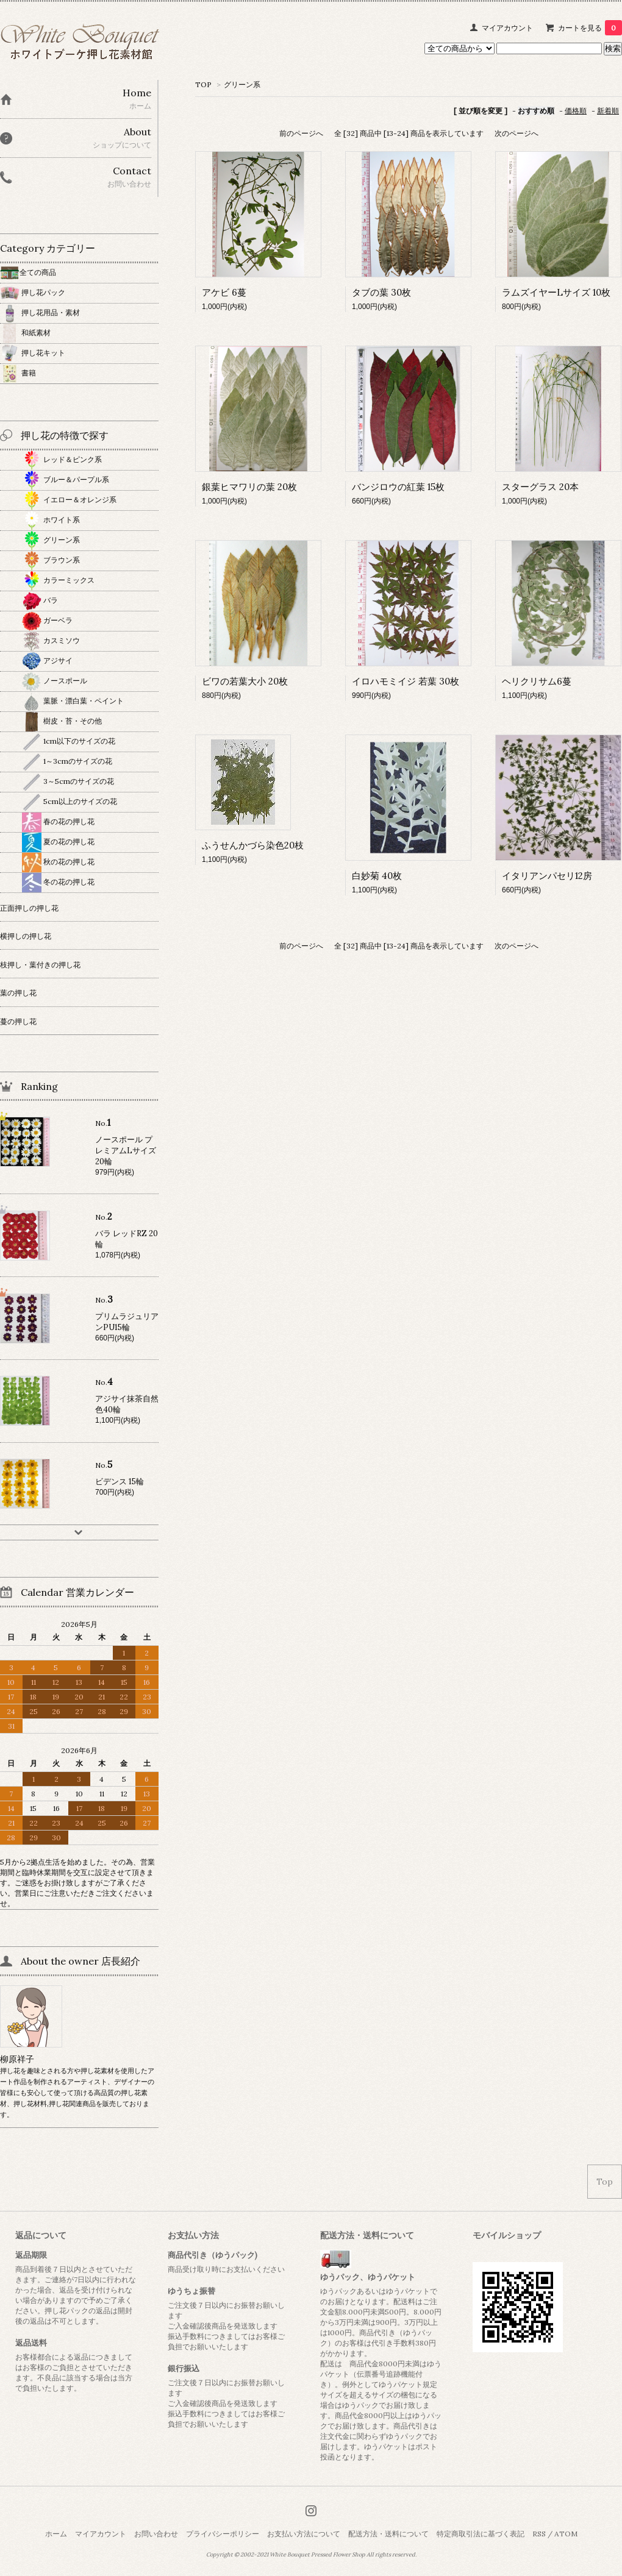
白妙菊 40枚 (377, 875)
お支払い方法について (303, 2533)
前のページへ (301, 133)
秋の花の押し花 (58, 861)
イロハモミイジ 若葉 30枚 (405, 681)
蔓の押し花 (18, 1021)
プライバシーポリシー (222, 2533)
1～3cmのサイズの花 (67, 761)
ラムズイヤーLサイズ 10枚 (556, 292)
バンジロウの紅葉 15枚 (398, 487)
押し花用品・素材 (40, 312)
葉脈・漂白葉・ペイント (73, 700)
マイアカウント (507, 27)
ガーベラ (47, 620)
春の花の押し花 (58, 821)
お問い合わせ (156, 2533)
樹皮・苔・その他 (62, 720)
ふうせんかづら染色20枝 (253, 845)
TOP (203, 84)
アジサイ (47, 660)
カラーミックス (58, 580)
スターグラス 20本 (540, 487)
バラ (40, 600)
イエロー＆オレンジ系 (69, 499)
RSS (539, 2533)
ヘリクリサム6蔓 (536, 681)
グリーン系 (242, 84)
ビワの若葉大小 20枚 (245, 681)
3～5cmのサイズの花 (68, 781)
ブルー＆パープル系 (65, 479)
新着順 (608, 110)
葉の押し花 (18, 992)
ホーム (56, 2533)
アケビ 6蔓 (224, 292)
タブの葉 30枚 (381, 292)
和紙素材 (25, 332)
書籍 (18, 372)
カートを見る (590, 27)
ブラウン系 (51, 559)
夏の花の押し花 (58, 841)
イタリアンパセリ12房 (547, 875)
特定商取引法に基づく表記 (480, 2533)
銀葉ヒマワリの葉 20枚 (249, 487)
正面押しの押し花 (29, 908)
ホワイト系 (51, 519)
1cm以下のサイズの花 (68, 740)
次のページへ (516, 133)
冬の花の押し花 (58, 881)
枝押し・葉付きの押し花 (40, 964)
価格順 (576, 110)
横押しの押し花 (25, 936)
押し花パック (32, 292)
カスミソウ (51, 640)
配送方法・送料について (388, 2533)
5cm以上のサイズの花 (69, 801)
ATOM (565, 2533)
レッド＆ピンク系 (62, 459)
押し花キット (32, 352)
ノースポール (54, 680)
